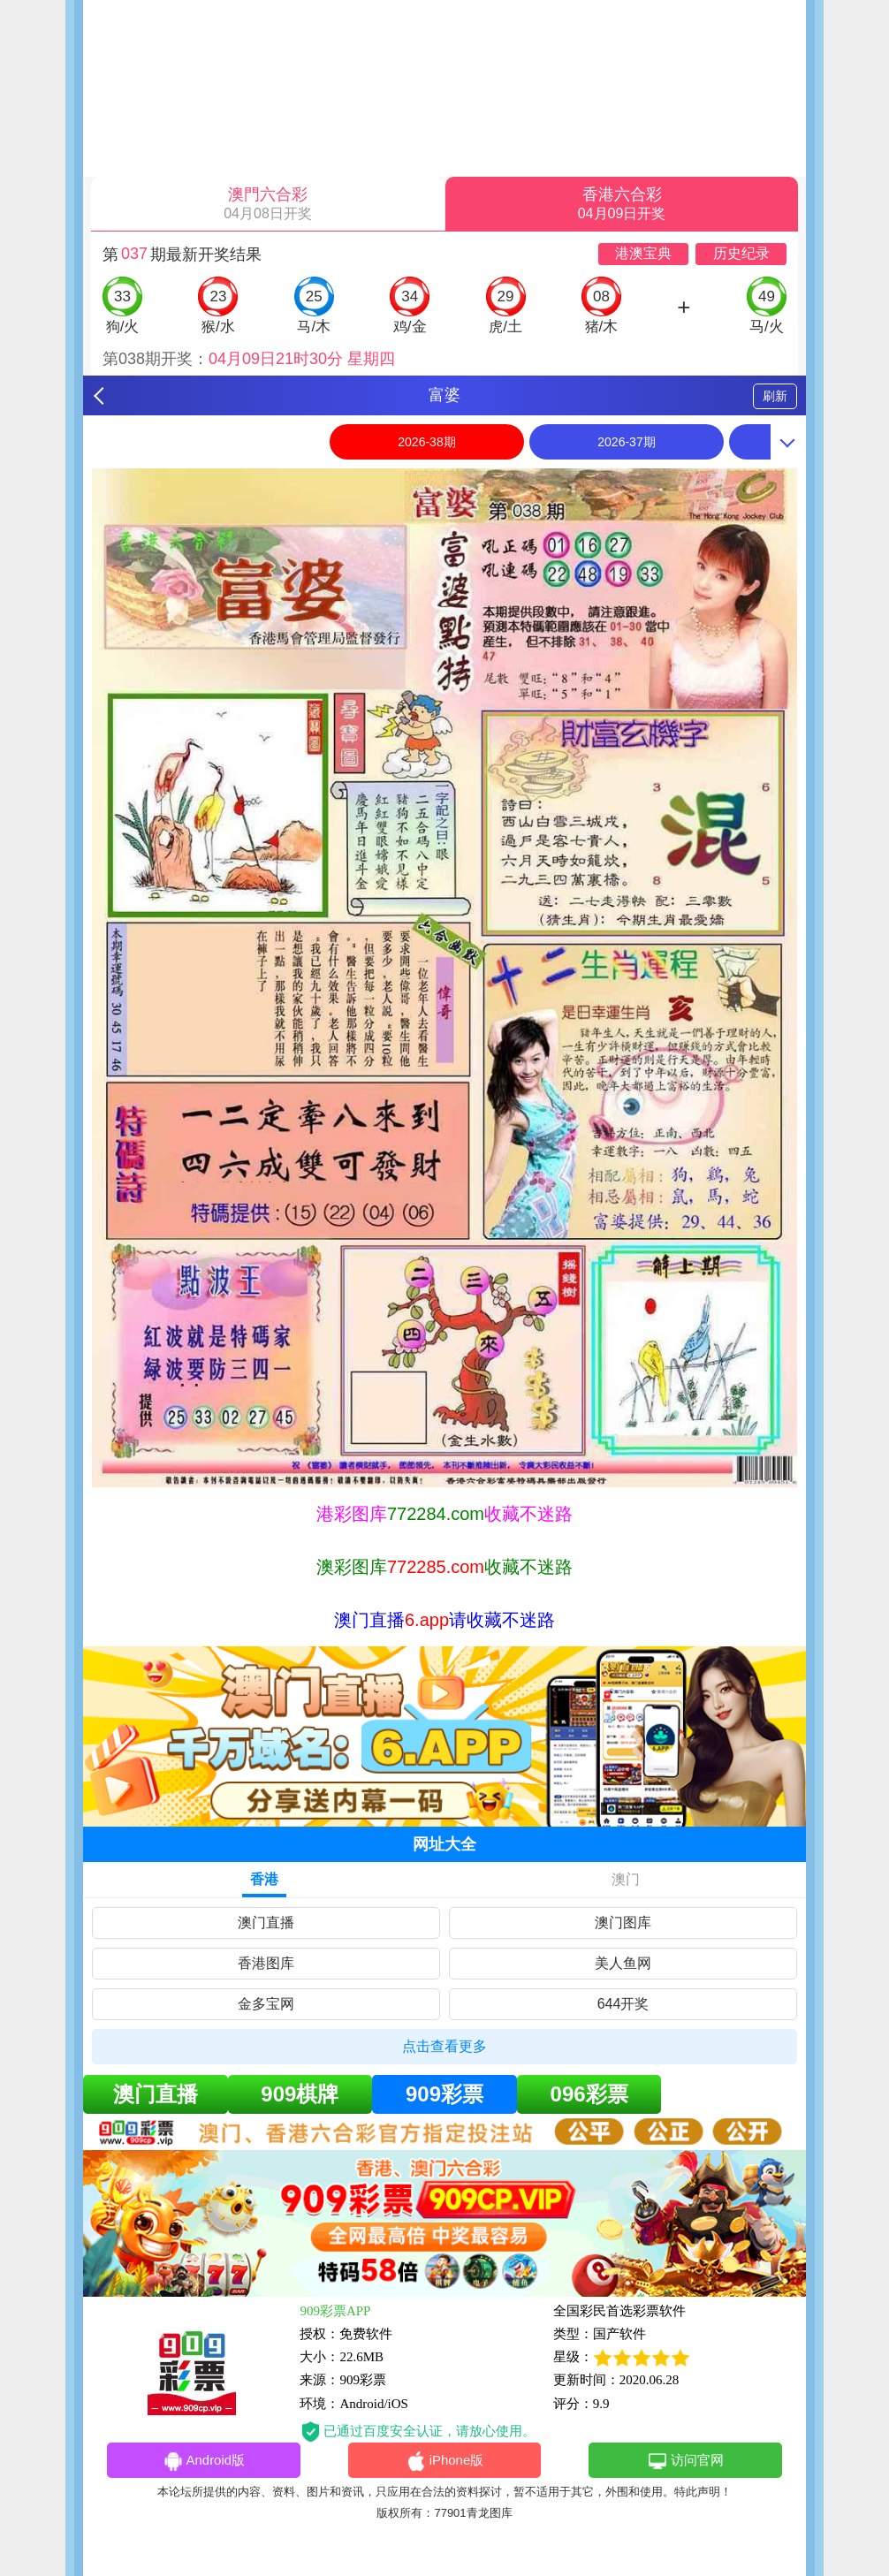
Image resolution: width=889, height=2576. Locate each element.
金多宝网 (266, 2003)
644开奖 (623, 2003)
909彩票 (444, 2094)
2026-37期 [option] (626, 442)
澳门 (626, 1879)
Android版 (203, 2461)
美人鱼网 (623, 1963)
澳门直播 (266, 1922)
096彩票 (589, 2094)
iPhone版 (445, 2461)
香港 (264, 1879)
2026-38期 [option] (426, 442)
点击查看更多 (444, 2046)
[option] (444, 977)
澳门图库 (623, 1922)
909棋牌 (299, 2094)
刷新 (775, 396)
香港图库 (266, 1963)
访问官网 (685, 2461)
